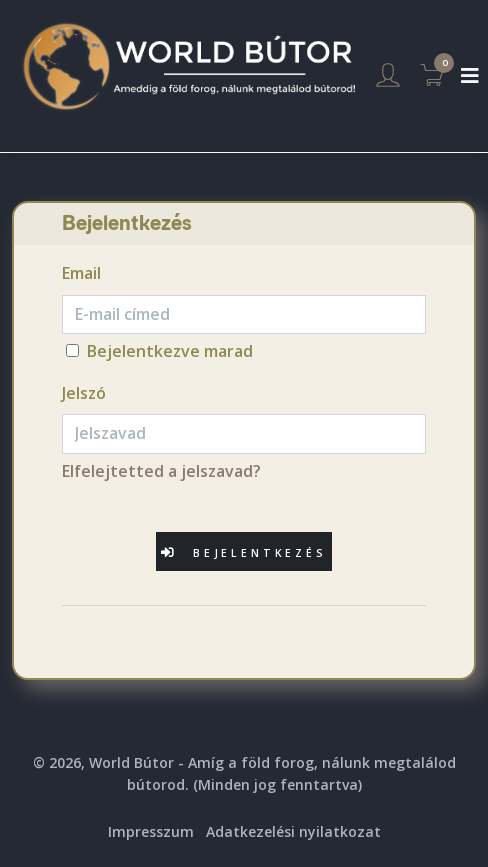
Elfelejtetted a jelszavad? (161, 471)
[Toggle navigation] (470, 76)
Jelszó (84, 393)
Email (81, 273)
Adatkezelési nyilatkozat (293, 831)
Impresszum (151, 831)
